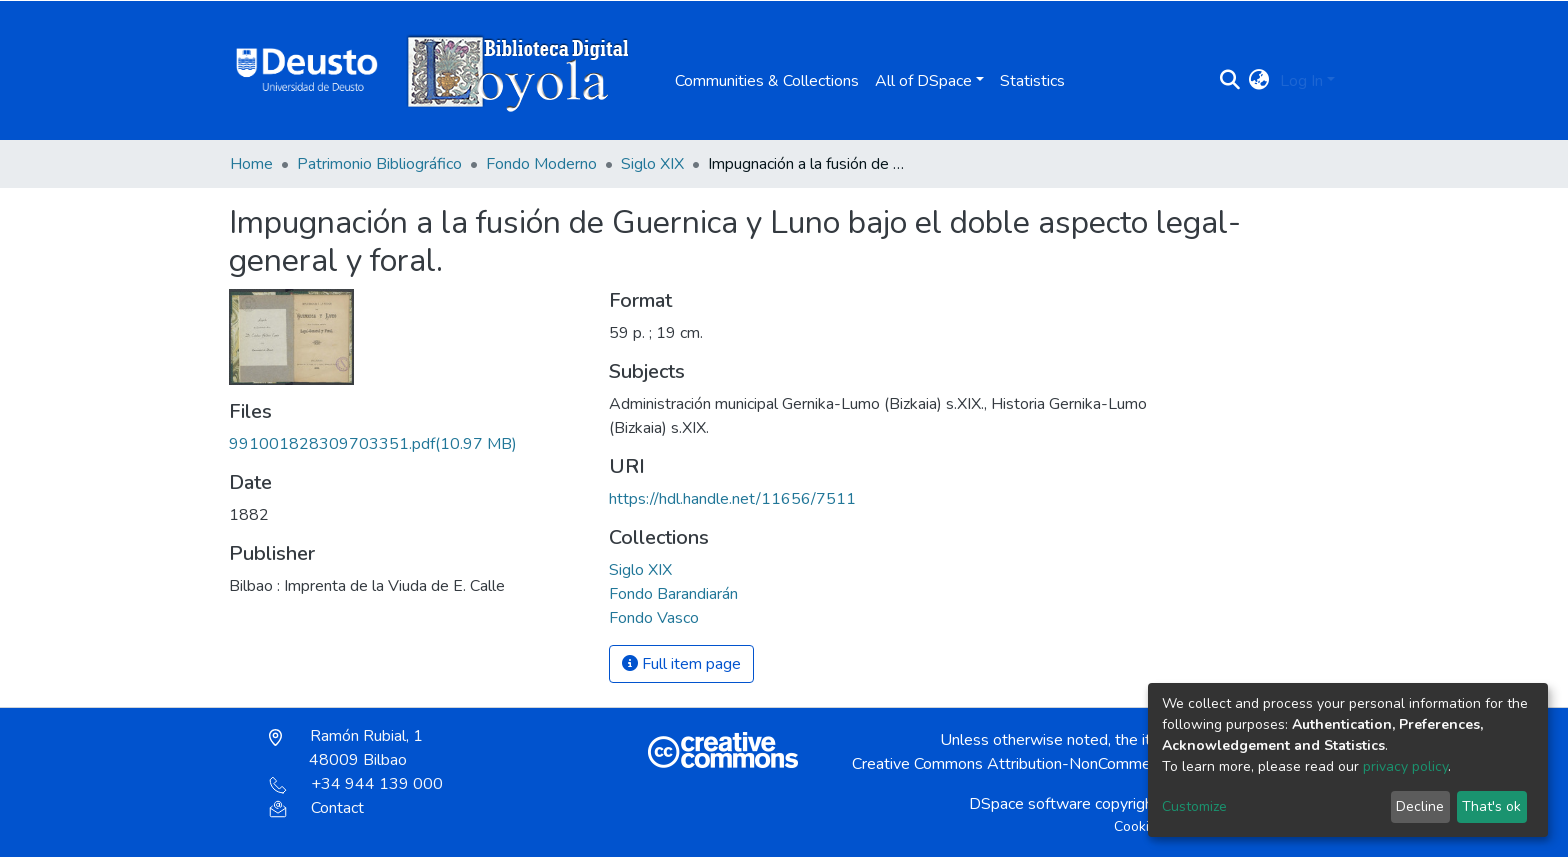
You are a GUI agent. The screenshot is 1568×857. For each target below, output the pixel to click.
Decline (1420, 806)
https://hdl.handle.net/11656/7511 (732, 499)
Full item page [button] (681, 664)
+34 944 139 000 (356, 784)
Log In (1301, 81)
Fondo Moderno (541, 164)
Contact (316, 808)
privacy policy (1405, 766)
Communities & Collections (767, 81)
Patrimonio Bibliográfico (379, 164)
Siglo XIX (652, 164)
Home (251, 164)
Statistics (1032, 81)
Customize (1194, 806)
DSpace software (1030, 804)
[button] (1259, 81)
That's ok (1491, 806)
